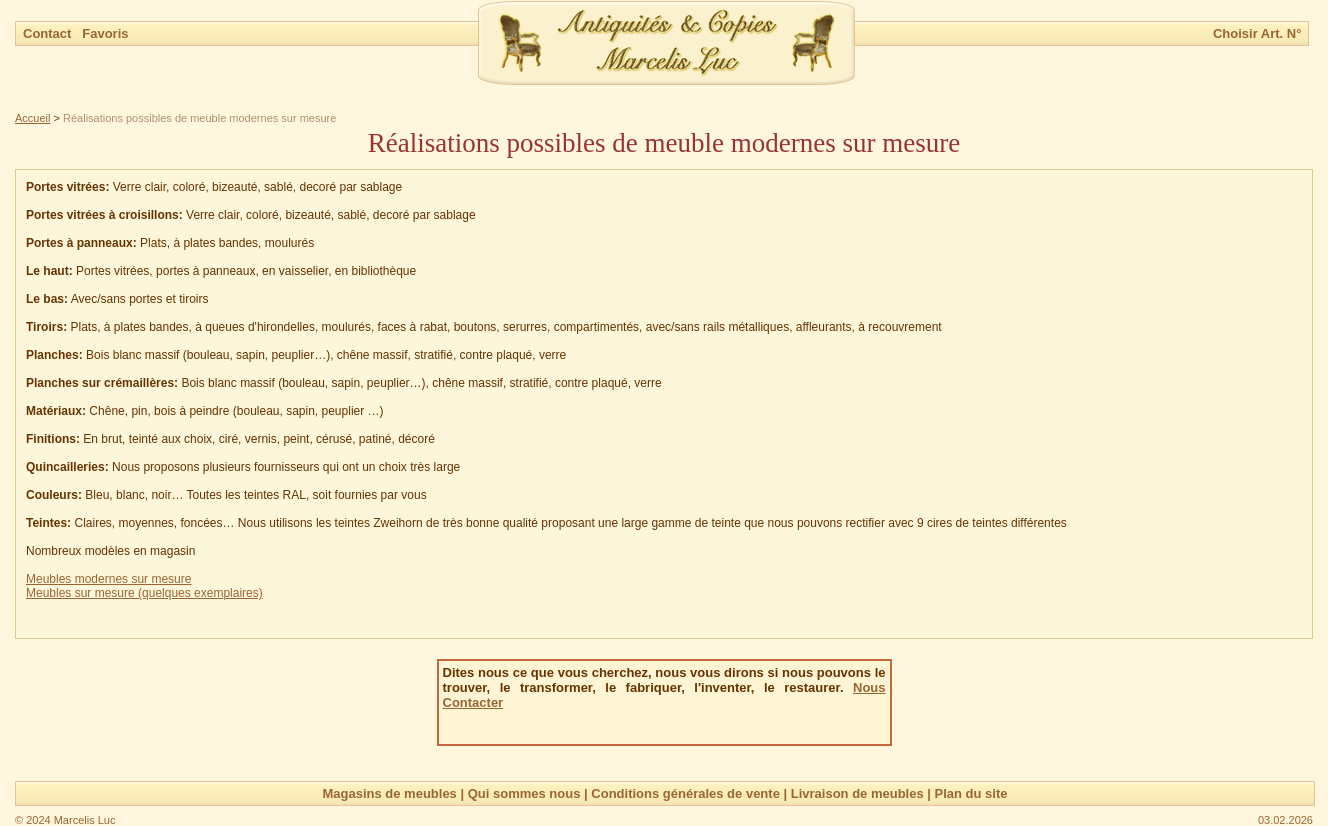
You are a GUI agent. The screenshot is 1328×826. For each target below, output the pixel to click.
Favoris (105, 33)
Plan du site (971, 793)
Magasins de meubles (389, 793)
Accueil (32, 118)
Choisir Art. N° (1257, 33)
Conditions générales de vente (685, 793)
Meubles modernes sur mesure (108, 579)
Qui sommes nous (524, 793)
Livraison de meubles (857, 793)
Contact (49, 33)
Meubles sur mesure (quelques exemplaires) (144, 593)
